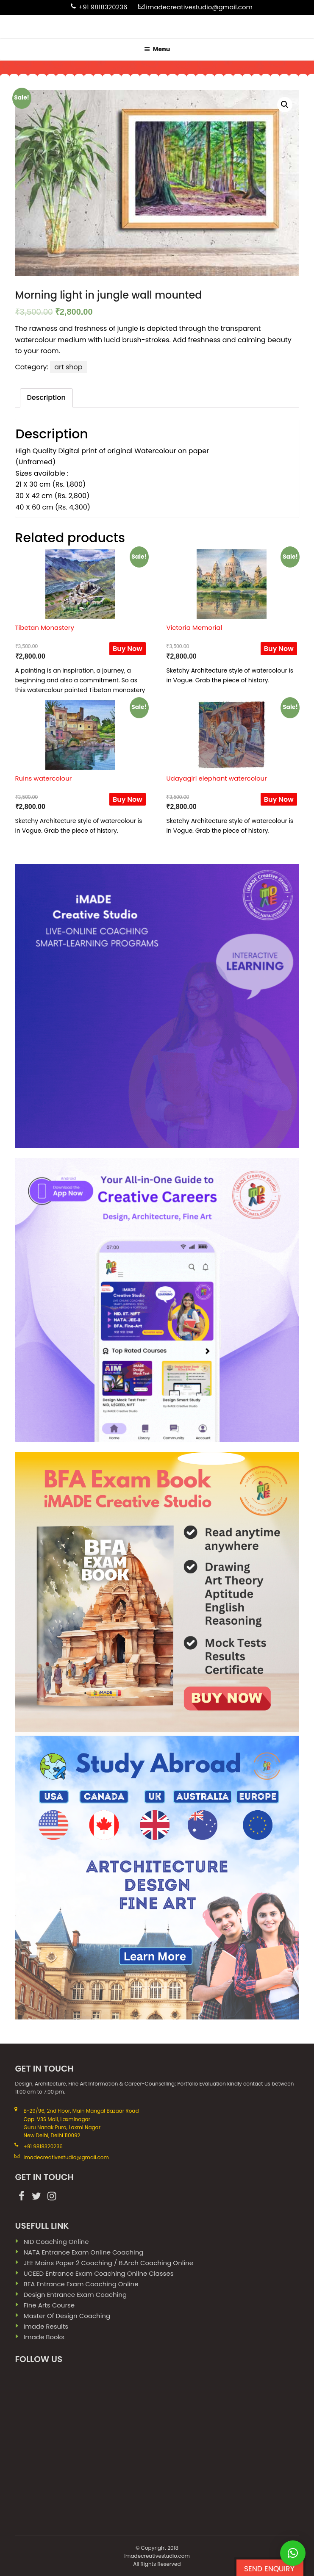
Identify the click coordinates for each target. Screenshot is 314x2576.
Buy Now (127, 649)
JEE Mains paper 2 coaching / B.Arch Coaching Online (109, 2262)
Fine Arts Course (49, 2305)
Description (46, 397)
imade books (44, 2336)
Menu (157, 49)
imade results (46, 2326)
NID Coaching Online (56, 2241)
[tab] (46, 397)
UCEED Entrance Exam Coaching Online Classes (99, 2273)
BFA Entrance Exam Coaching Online (81, 2284)
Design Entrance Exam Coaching (75, 2294)
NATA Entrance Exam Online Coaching (84, 2252)
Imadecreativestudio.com (157, 2555)
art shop (68, 367)
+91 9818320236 (103, 7)
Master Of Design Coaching (67, 2315)
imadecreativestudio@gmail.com (199, 7)
